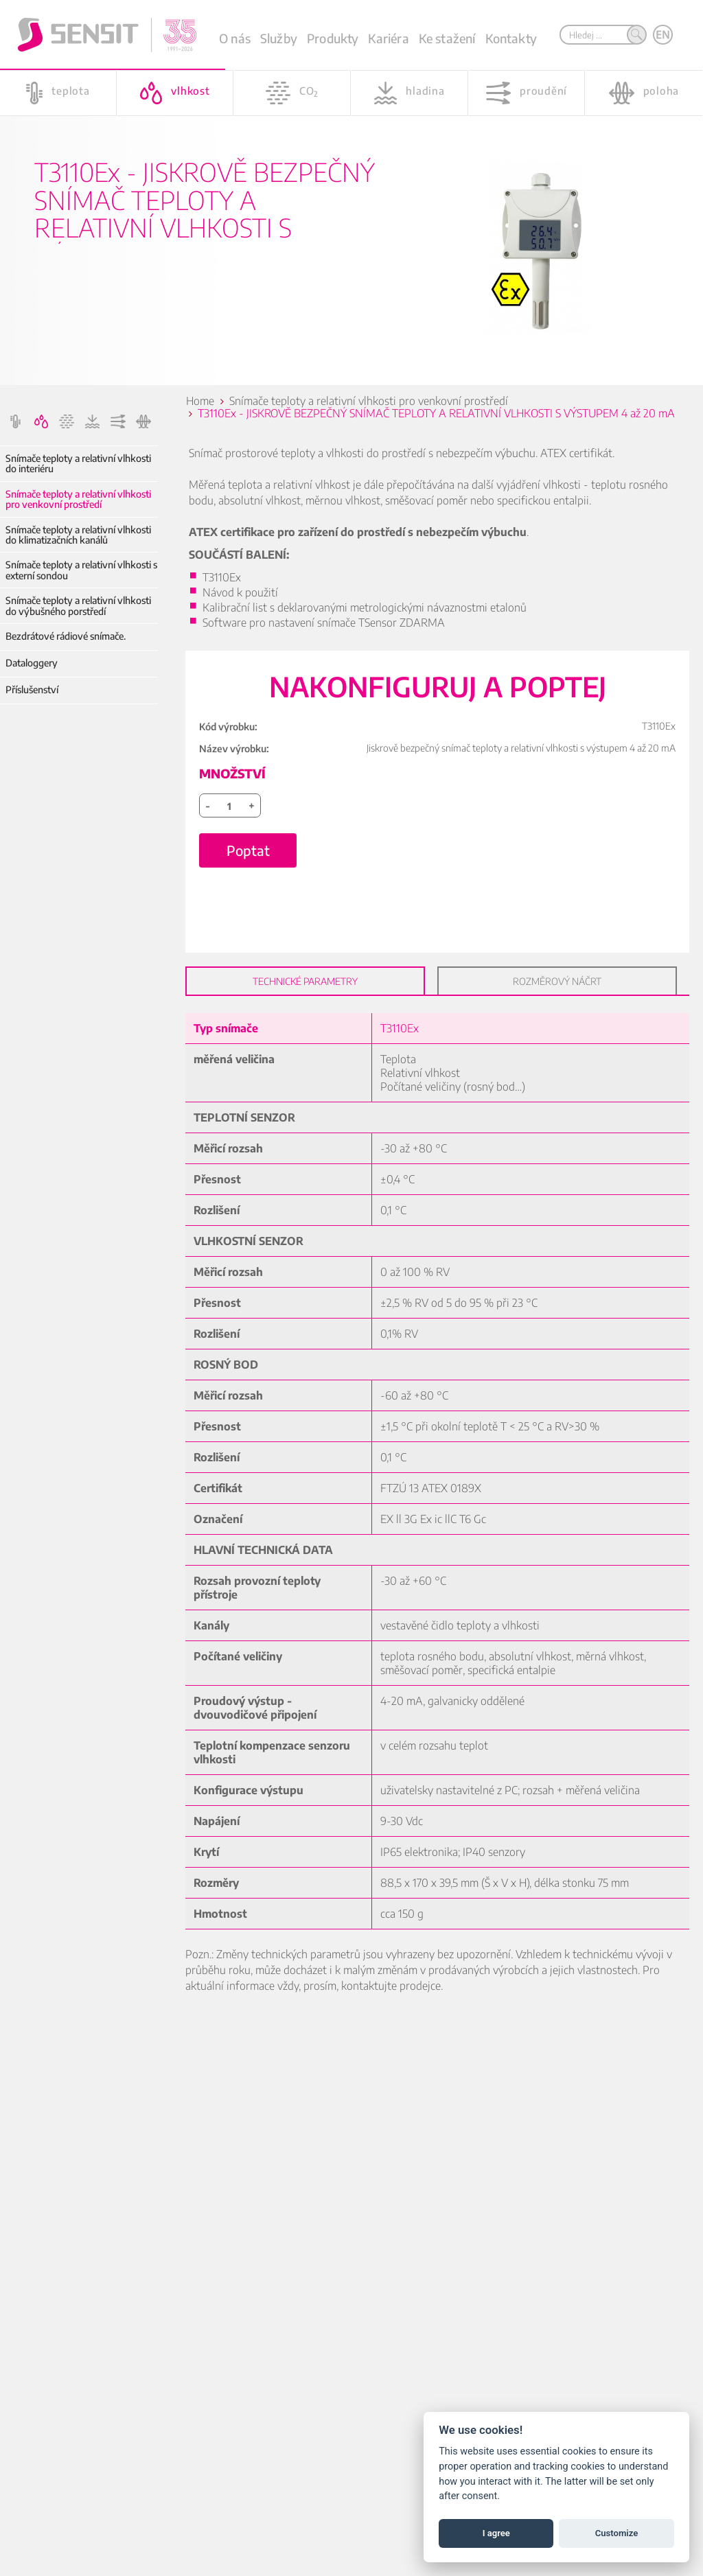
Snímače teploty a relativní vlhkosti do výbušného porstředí (78, 605)
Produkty (332, 38)
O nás (235, 38)
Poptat (248, 850)
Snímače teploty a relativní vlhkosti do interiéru (78, 463)
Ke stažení (447, 38)
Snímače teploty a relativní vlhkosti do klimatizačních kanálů (78, 535)
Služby (278, 38)
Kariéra (388, 38)
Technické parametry (305, 981)
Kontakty (511, 38)
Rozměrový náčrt (557, 981)
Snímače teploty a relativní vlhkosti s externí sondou (81, 570)
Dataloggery (31, 663)
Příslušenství (31, 689)
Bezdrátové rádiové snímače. (65, 636)
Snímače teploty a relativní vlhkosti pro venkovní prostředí (78, 499)
